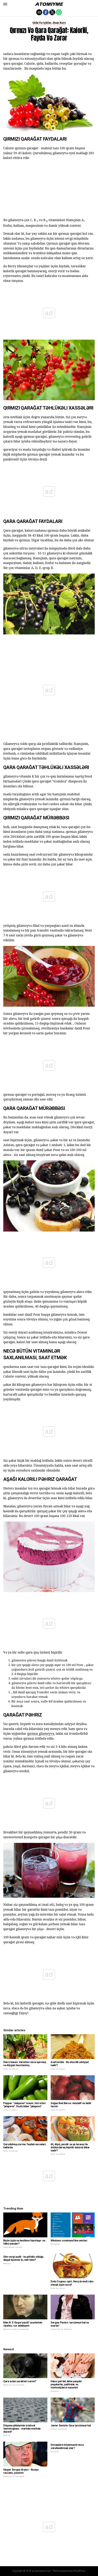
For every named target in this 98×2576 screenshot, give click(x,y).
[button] (5, 4)
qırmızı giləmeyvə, (41, 1733)
